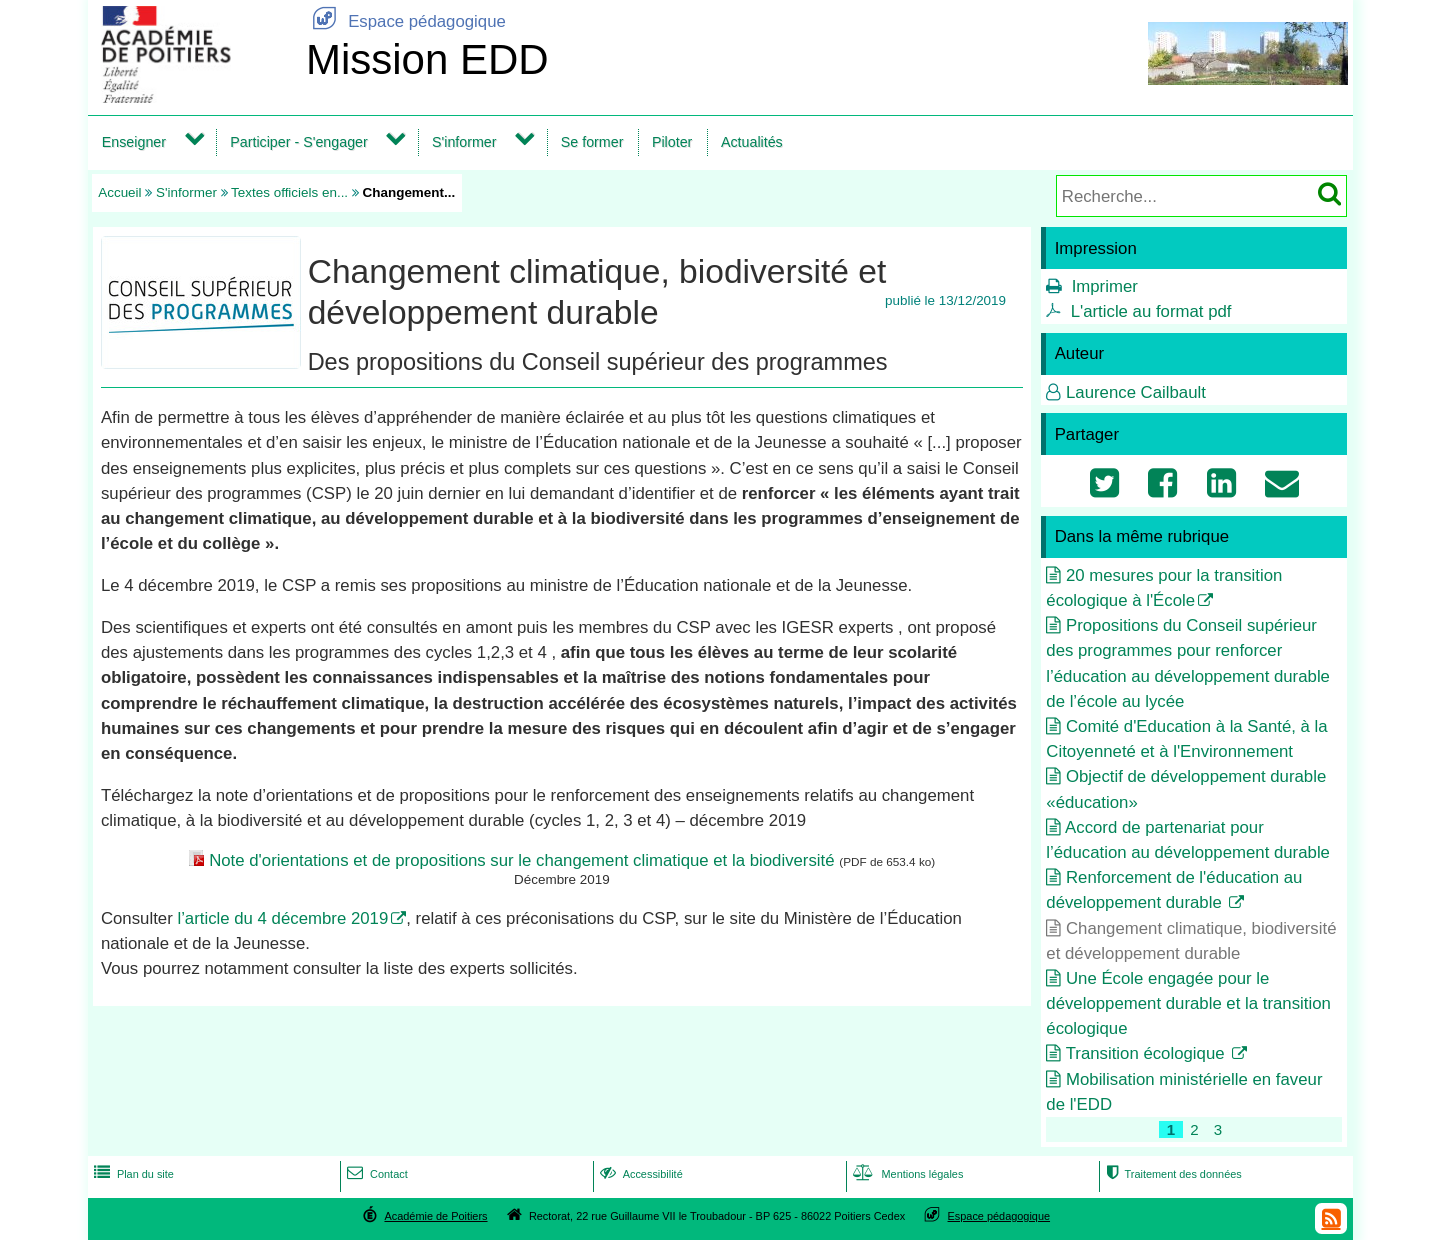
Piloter (672, 142)
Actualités (752, 142)
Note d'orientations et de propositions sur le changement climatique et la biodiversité (521, 860)
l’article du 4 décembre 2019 (282, 918)
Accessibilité (639, 1174)
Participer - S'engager (299, 142)
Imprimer (1105, 286)
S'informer (464, 142)
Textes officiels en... (289, 192)
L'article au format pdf (1151, 311)
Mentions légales (906, 1174)
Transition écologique (1148, 1053)
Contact (375, 1174)
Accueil (119, 192)
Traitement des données (1171, 1174)
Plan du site (132, 1174)
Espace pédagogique (406, 21)
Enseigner (134, 142)
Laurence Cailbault (1136, 392)
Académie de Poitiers (435, 1216)
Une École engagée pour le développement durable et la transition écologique (1188, 1003)
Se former (592, 142)
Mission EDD (427, 59)
